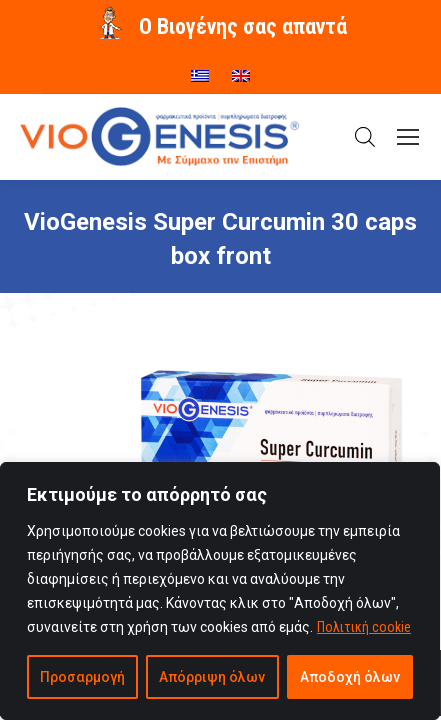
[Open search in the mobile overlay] (365, 137)
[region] (220, 591)
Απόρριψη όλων (212, 677)
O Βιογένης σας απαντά (243, 26)
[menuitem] (200, 69)
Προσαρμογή (82, 677)
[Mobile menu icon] (408, 137)
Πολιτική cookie (364, 627)
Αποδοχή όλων (350, 677)
